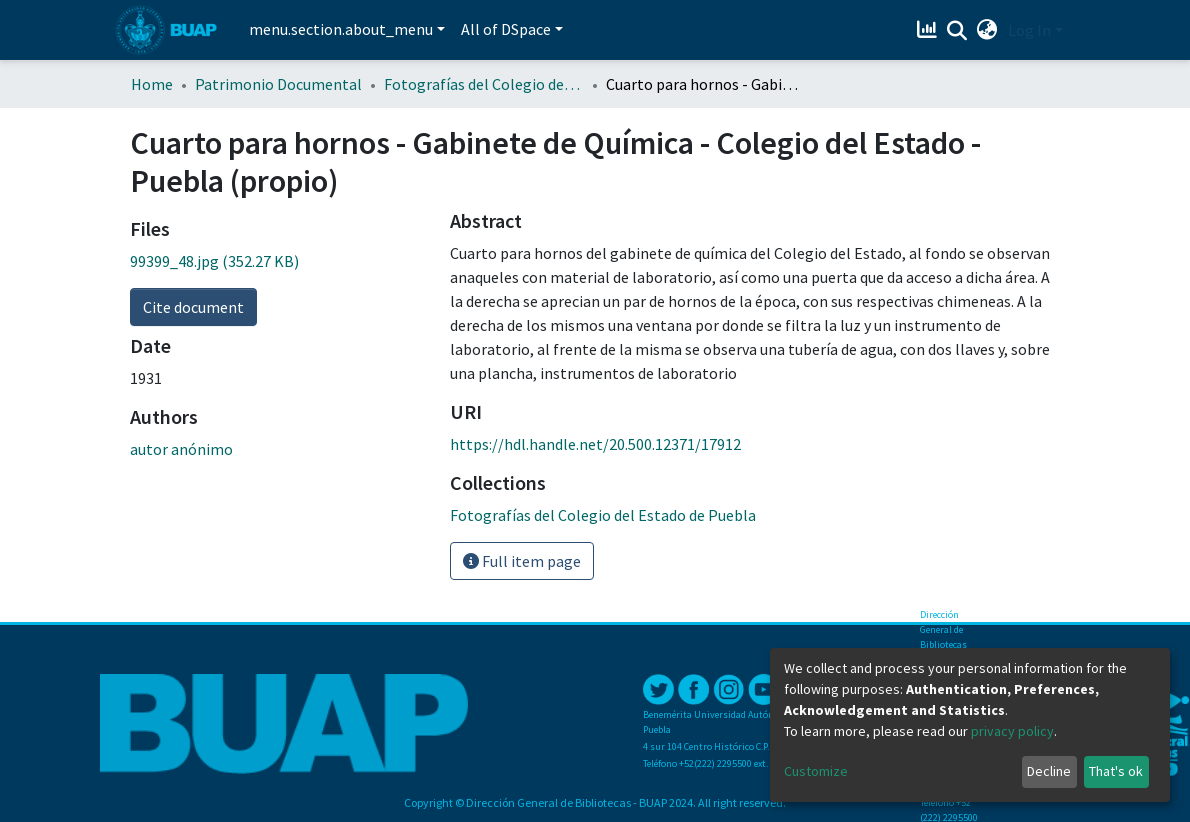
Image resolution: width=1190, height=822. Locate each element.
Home (152, 84)
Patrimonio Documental (278, 84)
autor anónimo (181, 449)
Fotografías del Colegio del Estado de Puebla (484, 84)
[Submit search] (957, 31)
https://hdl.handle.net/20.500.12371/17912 (595, 444)
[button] (987, 30)
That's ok (1116, 771)
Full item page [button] (522, 561)
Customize (816, 771)
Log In (1029, 30)
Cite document (193, 307)
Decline (1049, 771)
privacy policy (1012, 731)
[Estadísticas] (929, 30)
